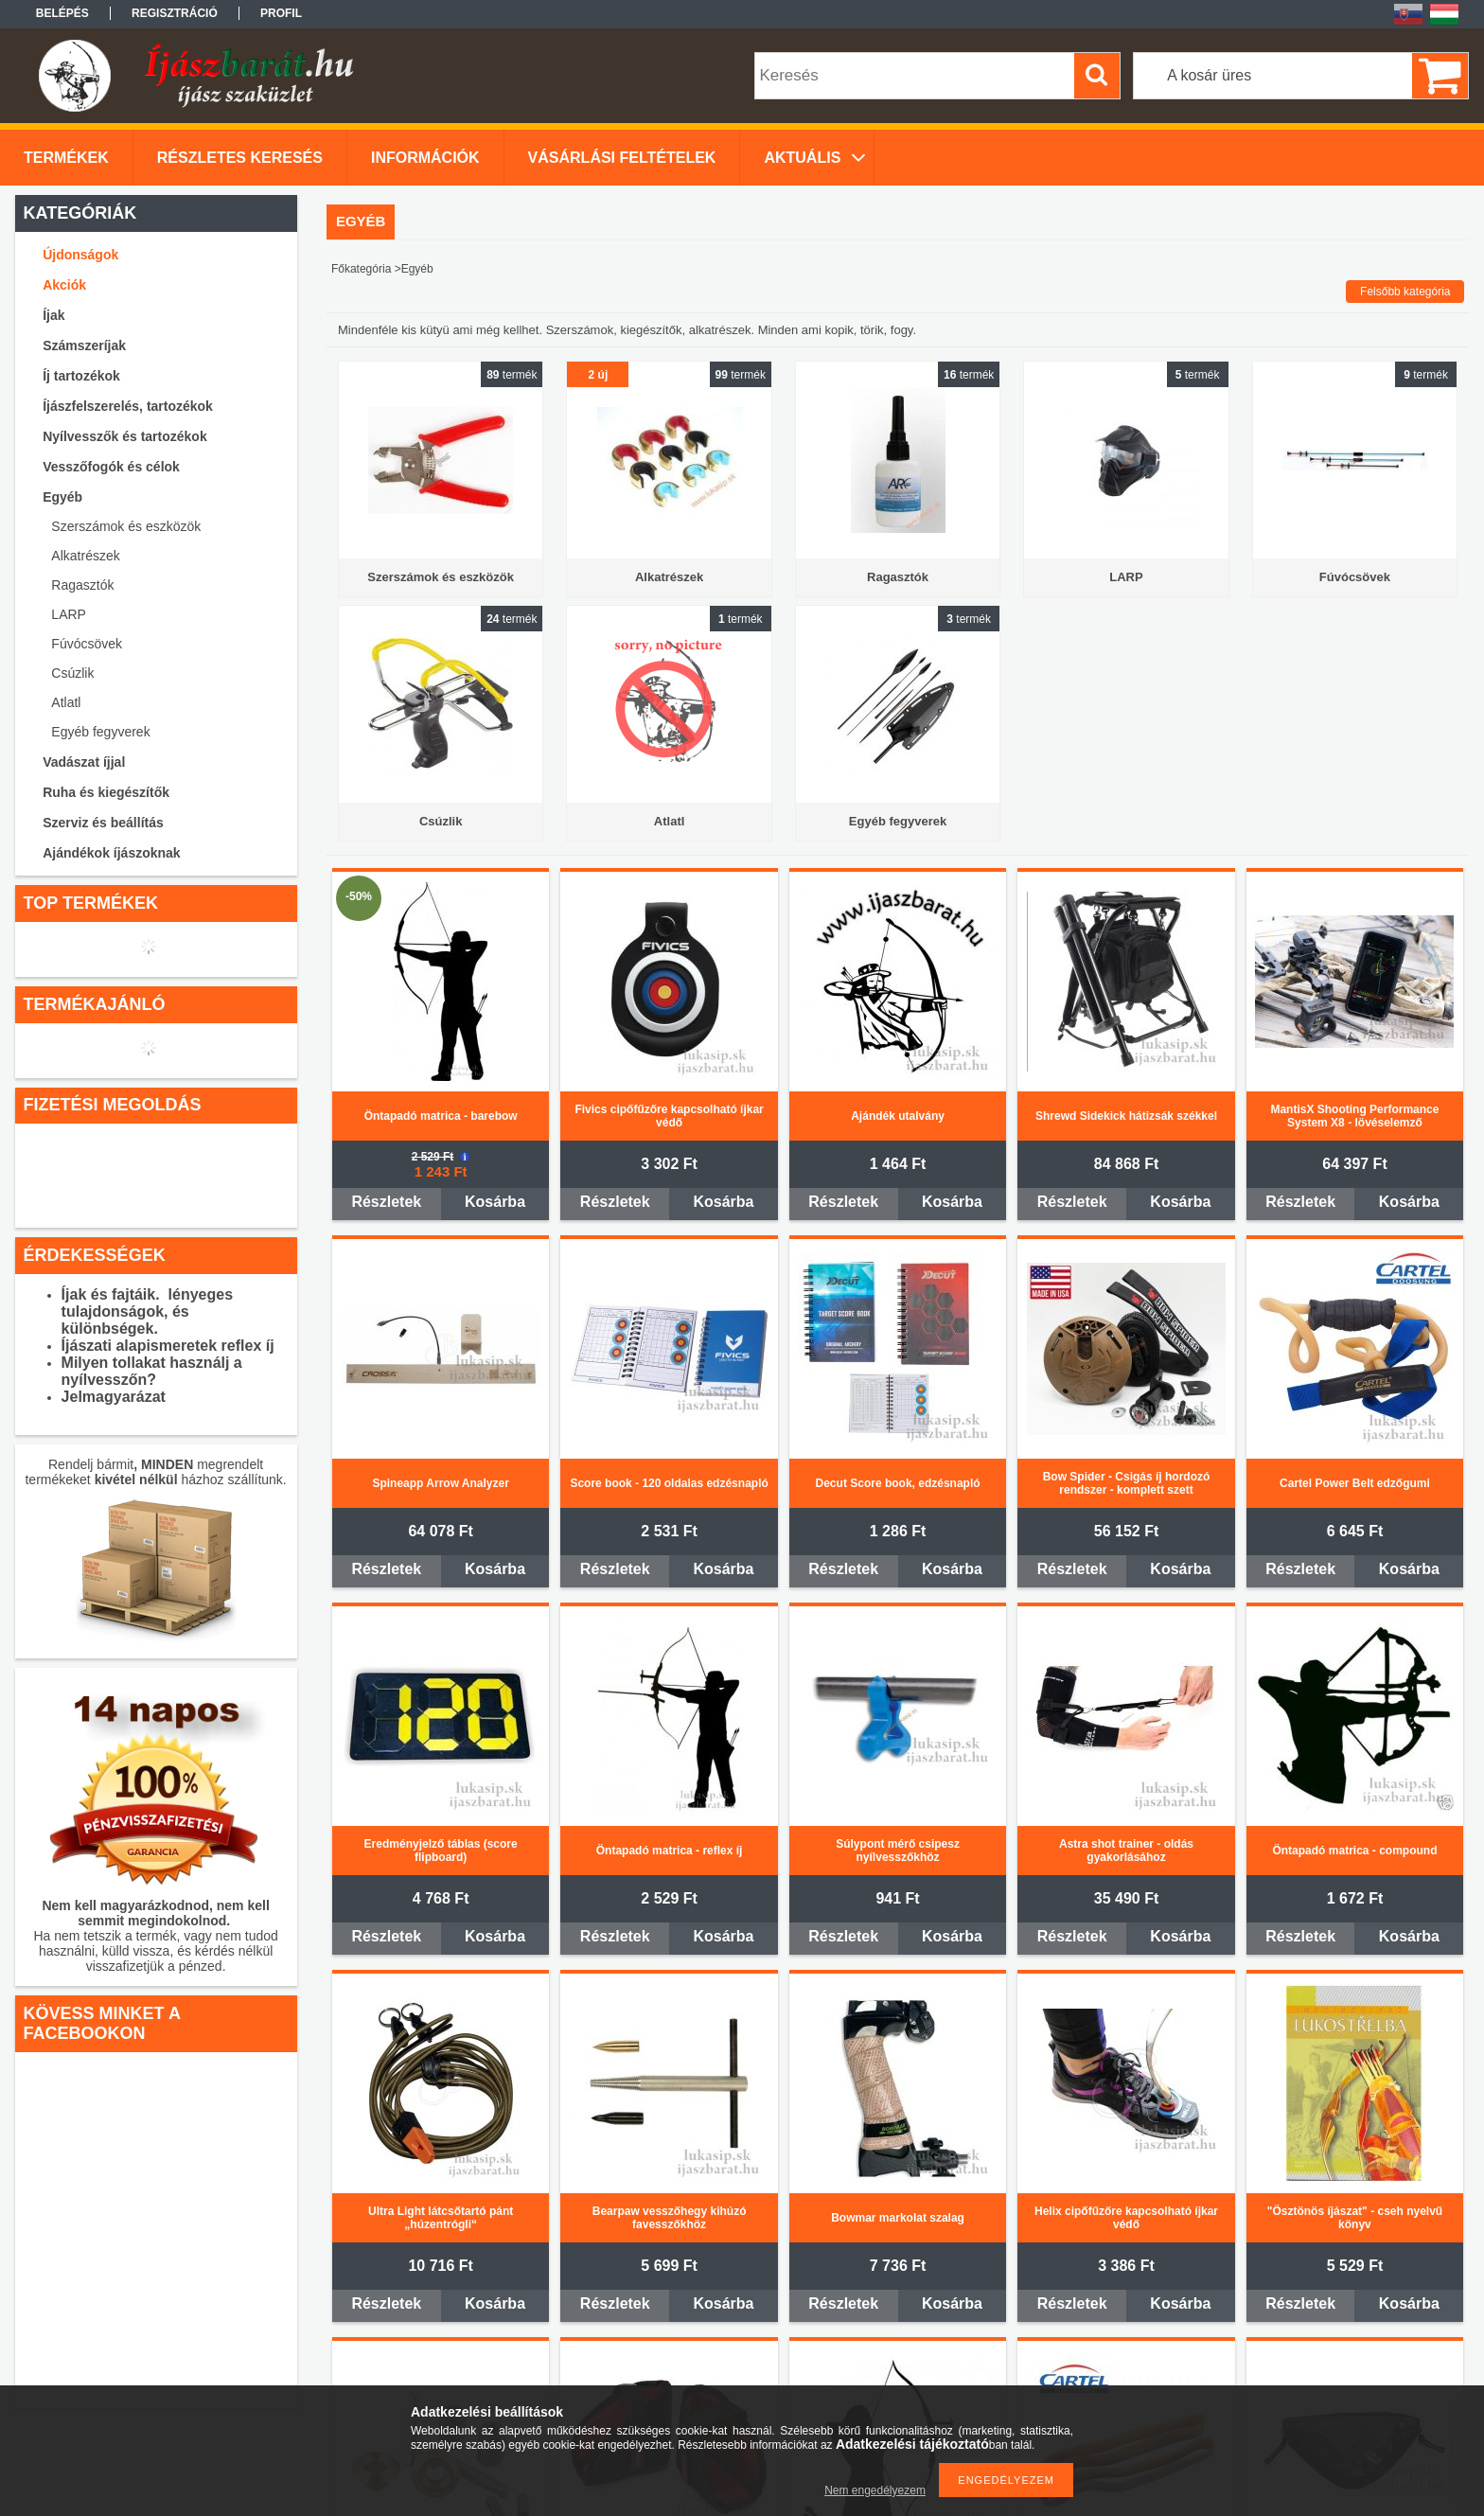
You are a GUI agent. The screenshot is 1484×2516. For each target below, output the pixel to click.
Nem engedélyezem (875, 2490)
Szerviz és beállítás (103, 822)
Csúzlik (72, 673)
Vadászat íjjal (84, 762)
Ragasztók (82, 585)
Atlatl (65, 702)
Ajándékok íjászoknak (112, 852)
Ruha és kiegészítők (106, 792)
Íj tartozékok (81, 375)
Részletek (386, 1202)
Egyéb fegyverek (100, 731)
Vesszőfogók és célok (111, 466)
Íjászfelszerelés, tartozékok (128, 406)
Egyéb (62, 497)
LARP (68, 614)
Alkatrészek (85, 555)
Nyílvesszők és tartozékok (125, 436)
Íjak (53, 315)
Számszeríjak (84, 345)
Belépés (62, 13)
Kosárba (495, 1202)
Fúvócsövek (86, 643)
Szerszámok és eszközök (126, 526)
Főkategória (361, 268)
